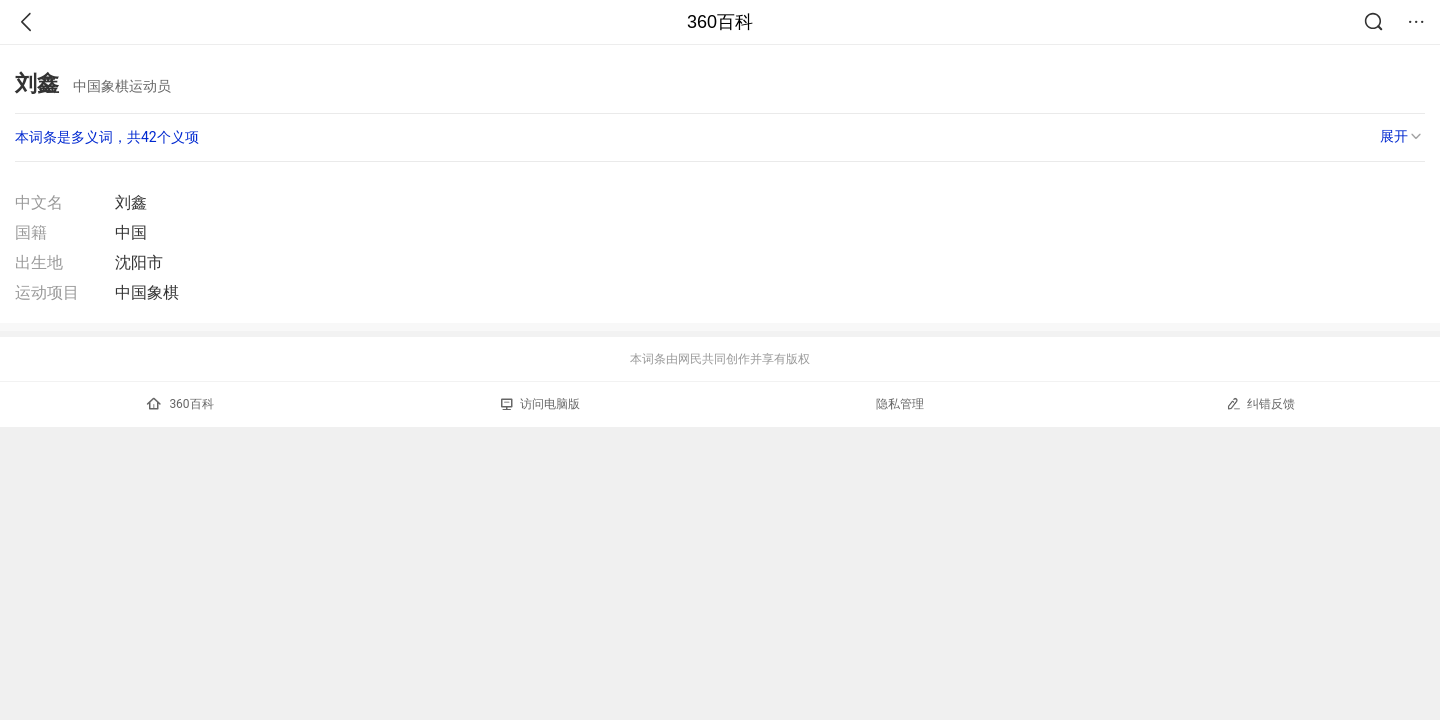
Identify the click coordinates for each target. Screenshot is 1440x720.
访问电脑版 (540, 404)
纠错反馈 (1260, 403)
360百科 (720, 22)
